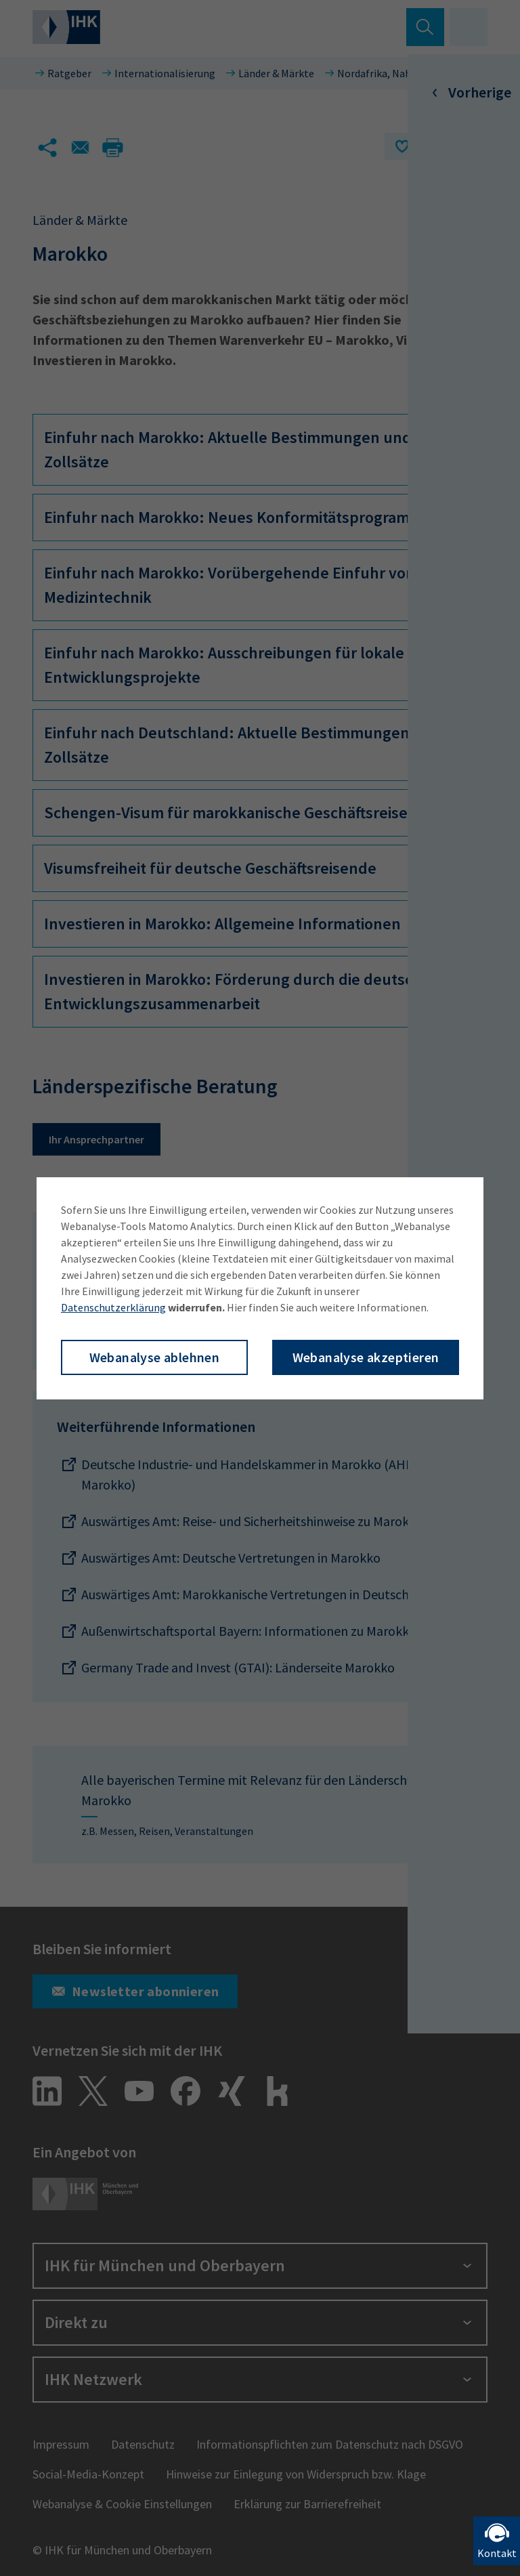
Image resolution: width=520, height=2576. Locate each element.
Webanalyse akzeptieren (365, 1357)
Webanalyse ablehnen (154, 1357)
